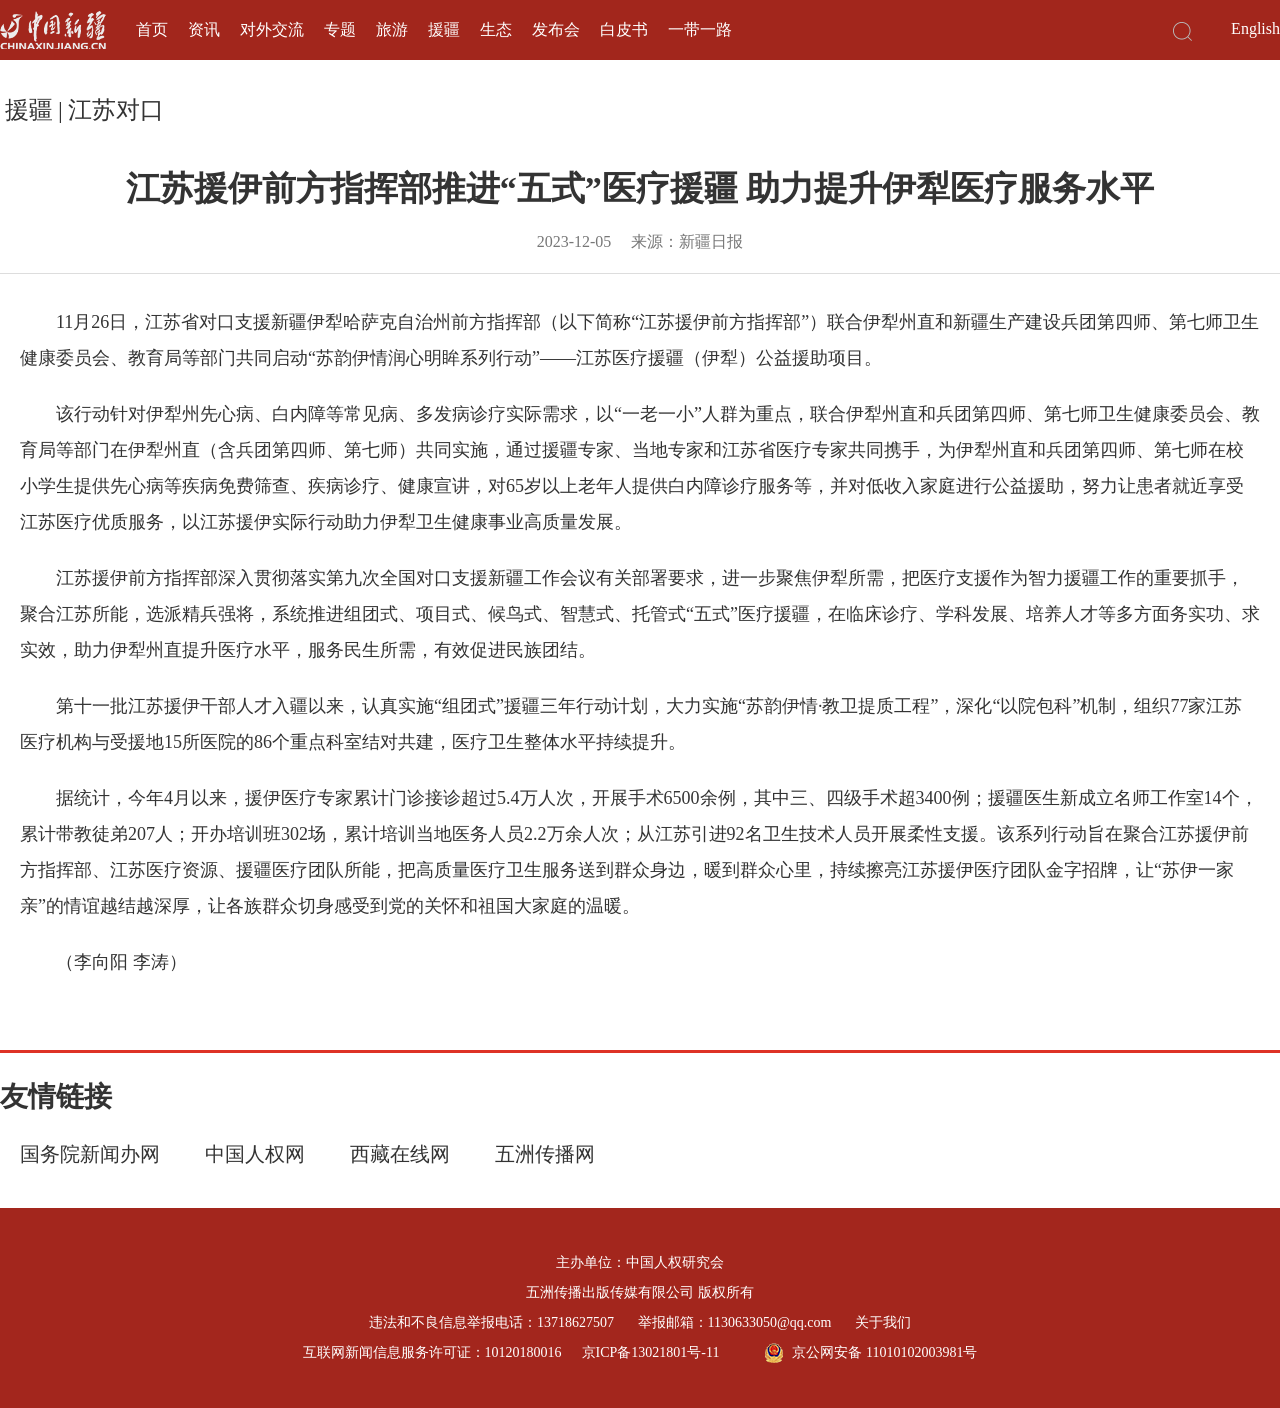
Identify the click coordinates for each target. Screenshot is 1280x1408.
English (1255, 28)
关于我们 (883, 1322)
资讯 (204, 29)
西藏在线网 (400, 1154)
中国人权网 (255, 1154)
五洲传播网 (545, 1154)
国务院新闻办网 (90, 1154)
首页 (152, 29)
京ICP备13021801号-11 (651, 1352)
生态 (496, 29)
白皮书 (624, 29)
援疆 (444, 29)
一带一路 (700, 29)
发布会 (556, 29)
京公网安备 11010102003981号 (870, 1353)
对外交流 (272, 29)
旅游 (392, 29)
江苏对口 (116, 110)
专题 (340, 29)
